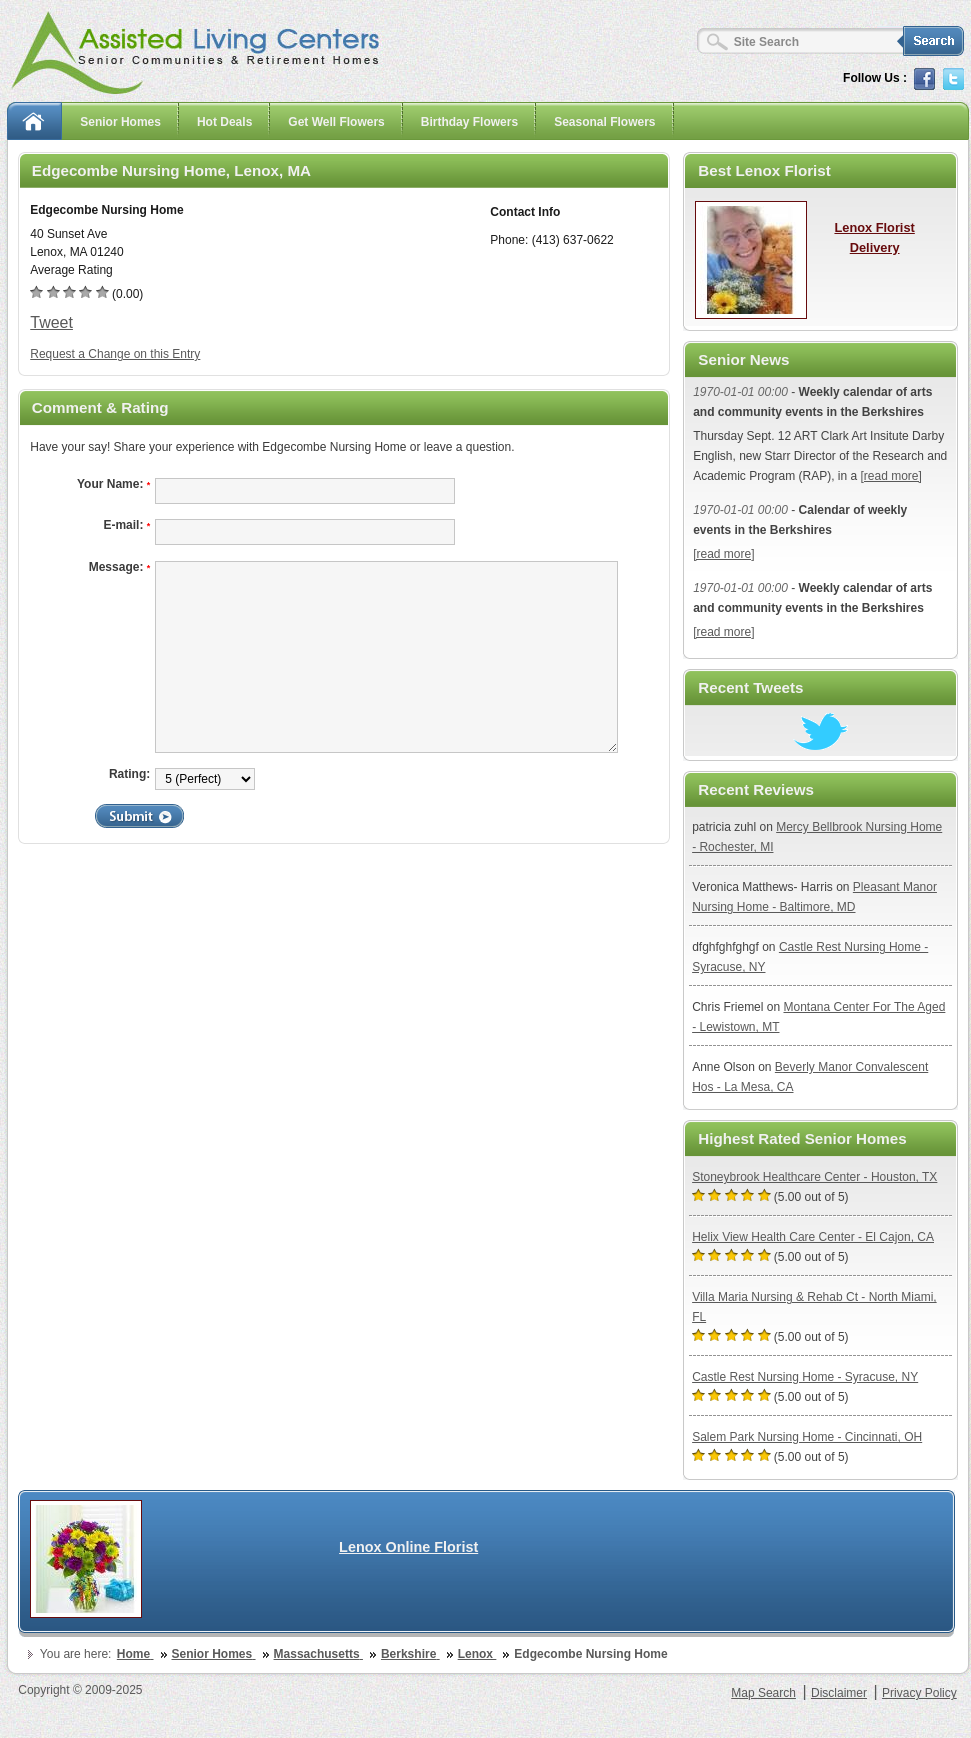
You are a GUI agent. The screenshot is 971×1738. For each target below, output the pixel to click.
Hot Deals (224, 122)
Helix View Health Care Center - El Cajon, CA (813, 1237)
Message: (120, 567)
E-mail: (126, 525)
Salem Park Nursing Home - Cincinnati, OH (807, 1437)
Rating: (129, 774)
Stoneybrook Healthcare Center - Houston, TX (814, 1177)
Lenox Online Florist (408, 1547)
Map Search (763, 1693)
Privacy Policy (919, 1693)
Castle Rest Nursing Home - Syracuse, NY (805, 1377)
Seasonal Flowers (604, 122)
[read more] (891, 476)
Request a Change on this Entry (115, 354)
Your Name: (113, 484)
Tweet (51, 322)
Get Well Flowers (336, 122)
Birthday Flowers (469, 122)
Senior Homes (120, 122)
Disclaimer (839, 1693)
